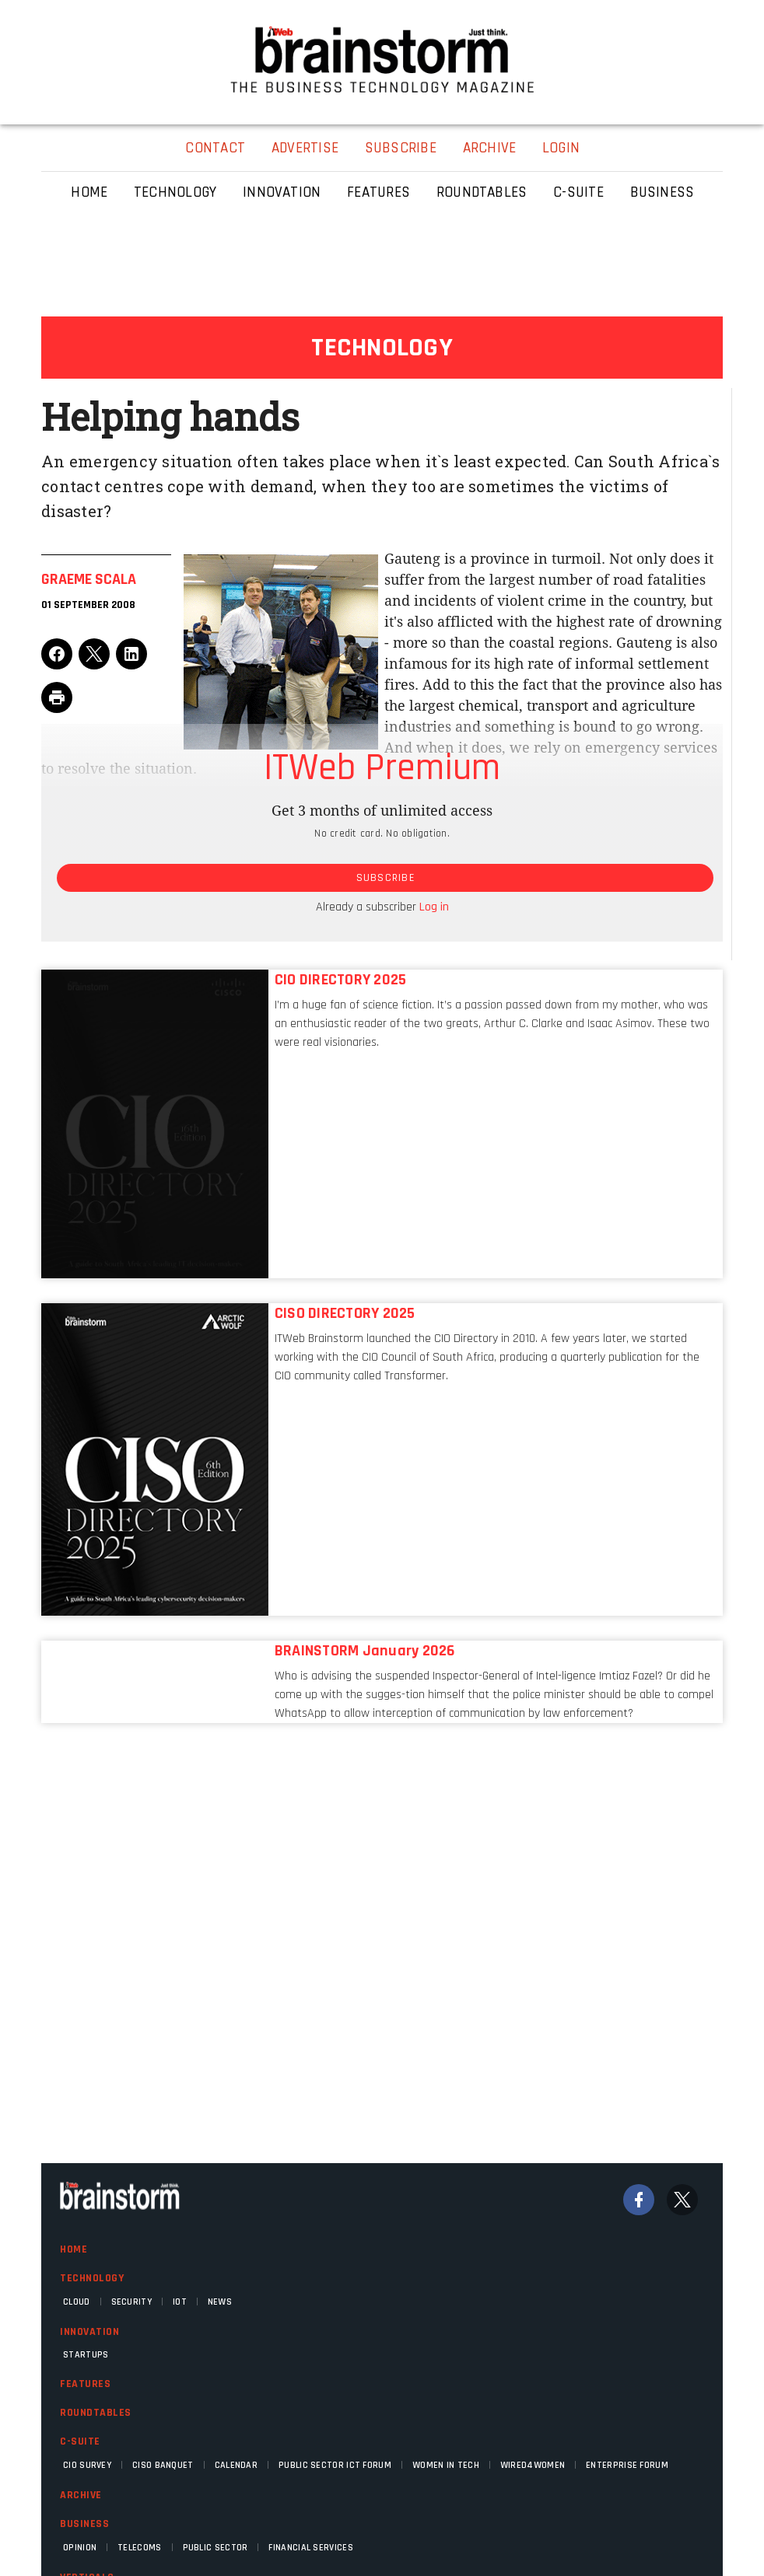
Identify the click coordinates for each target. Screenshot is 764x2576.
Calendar (236, 2465)
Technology (92, 2278)
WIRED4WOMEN (532, 2465)
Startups (85, 2355)
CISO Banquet (163, 2465)
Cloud (76, 2302)
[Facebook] (638, 2199)
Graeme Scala (88, 579)
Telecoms (139, 2547)
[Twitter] (682, 2199)
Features (85, 2384)
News (220, 2302)
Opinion (79, 2547)
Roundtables (95, 2413)
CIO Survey (87, 2465)
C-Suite (80, 2441)
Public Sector (215, 2547)
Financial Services (310, 2547)
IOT (180, 2302)
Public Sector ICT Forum (335, 2465)
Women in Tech (445, 2465)
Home (73, 2249)
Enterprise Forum (627, 2465)
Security (131, 2302)
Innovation (89, 2332)
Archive (81, 2495)
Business (84, 2524)
